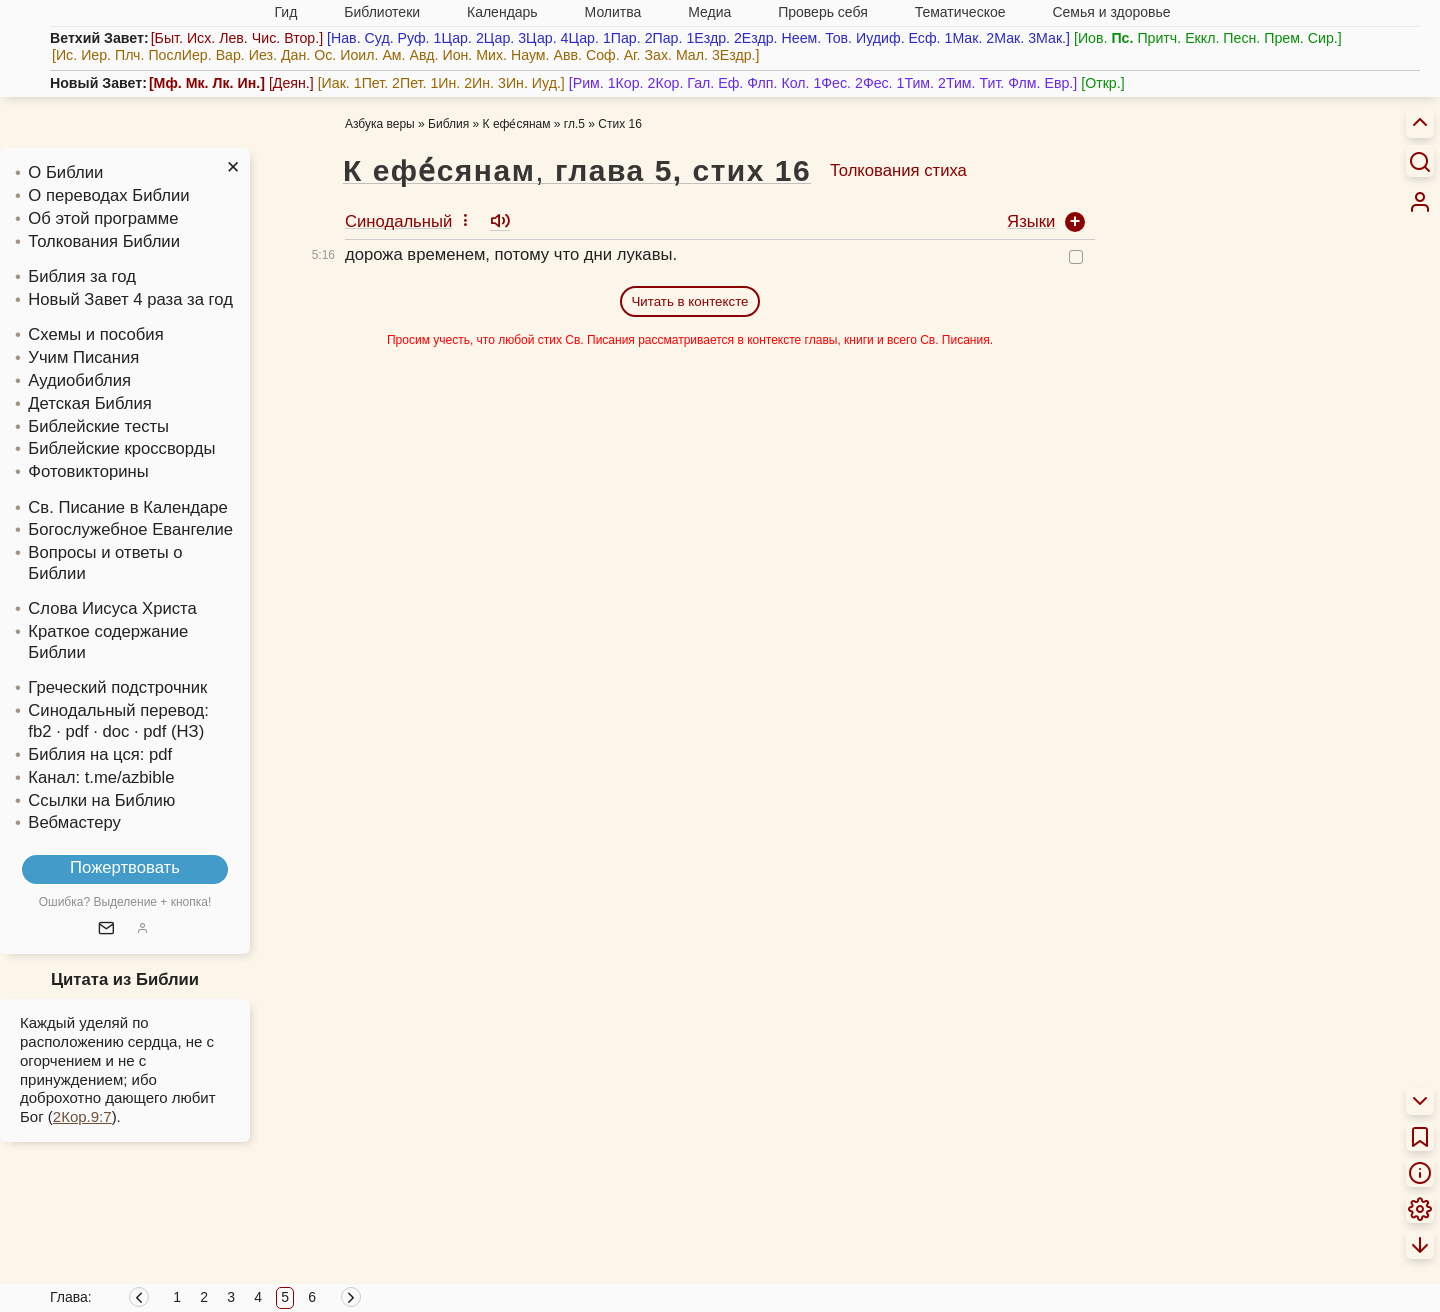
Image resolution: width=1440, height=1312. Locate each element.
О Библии (65, 172)
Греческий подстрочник (117, 687)
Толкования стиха (898, 170)
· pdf (72, 731)
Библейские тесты (98, 426)
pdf (160, 754)
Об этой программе (103, 218)
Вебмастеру (74, 822)
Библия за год (82, 276)
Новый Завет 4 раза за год (130, 299)
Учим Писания (83, 357)
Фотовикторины (88, 471)
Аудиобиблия (79, 380)
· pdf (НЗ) (169, 731)
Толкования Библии (104, 241)
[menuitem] (1420, 202)
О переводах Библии (108, 195)
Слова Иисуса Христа (112, 608)
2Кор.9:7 (82, 1116)
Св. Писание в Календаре (128, 507)
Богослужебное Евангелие (130, 529)
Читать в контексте (689, 301)
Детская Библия (89, 403)
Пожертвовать (125, 867)
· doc (111, 731)
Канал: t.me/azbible (101, 777)
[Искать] (1420, 161)
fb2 (39, 731)
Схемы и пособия (95, 334)
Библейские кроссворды (121, 448)
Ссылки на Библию (101, 800)
